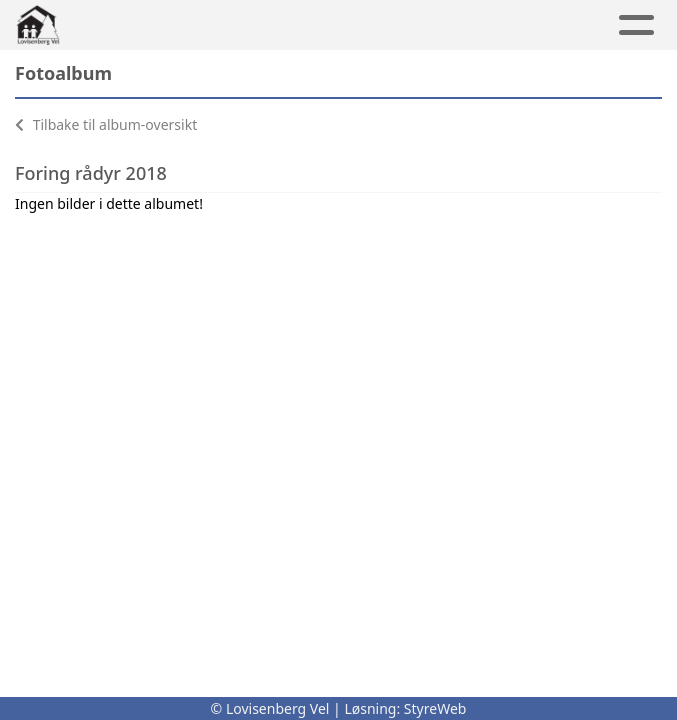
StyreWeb (435, 708)
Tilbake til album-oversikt (106, 124)
